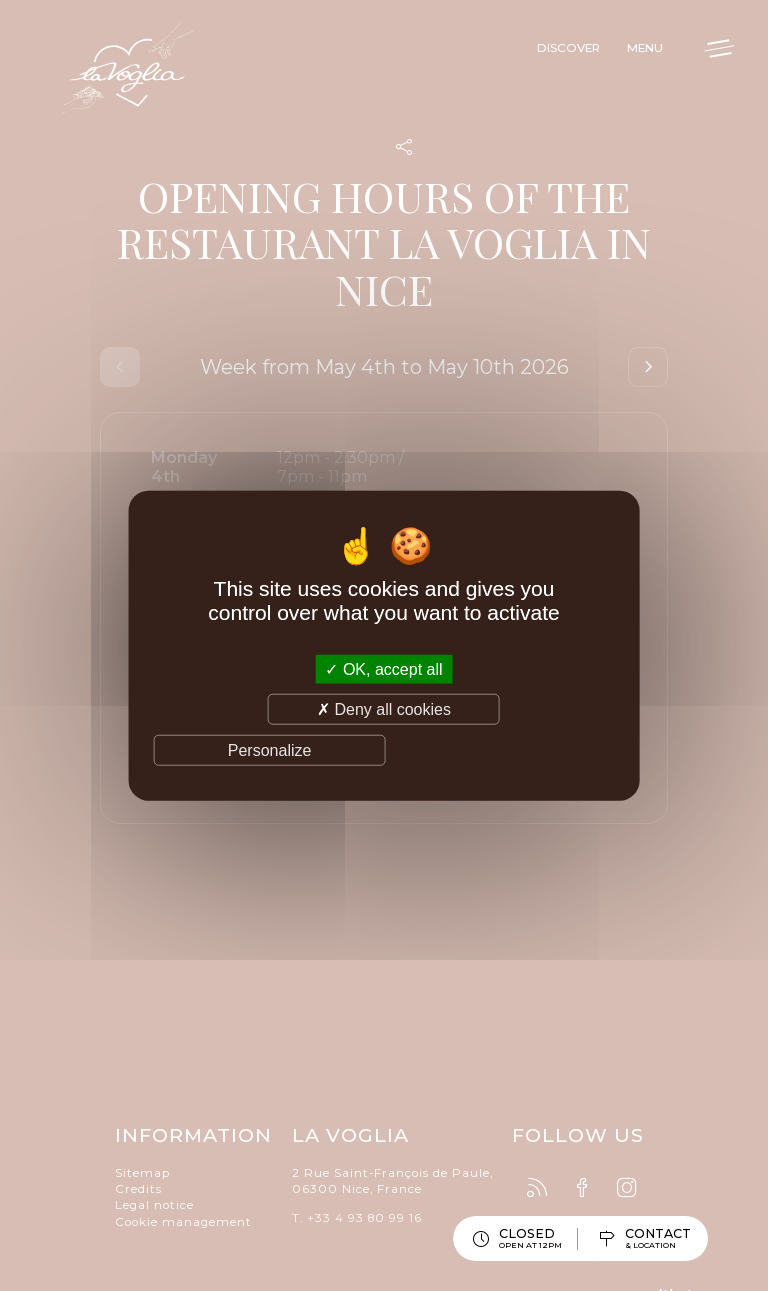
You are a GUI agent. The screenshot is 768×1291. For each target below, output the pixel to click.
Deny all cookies (384, 708)
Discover (547, 53)
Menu (631, 53)
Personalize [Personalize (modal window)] (270, 750)
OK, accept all (383, 668)
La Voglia (160, 85)
